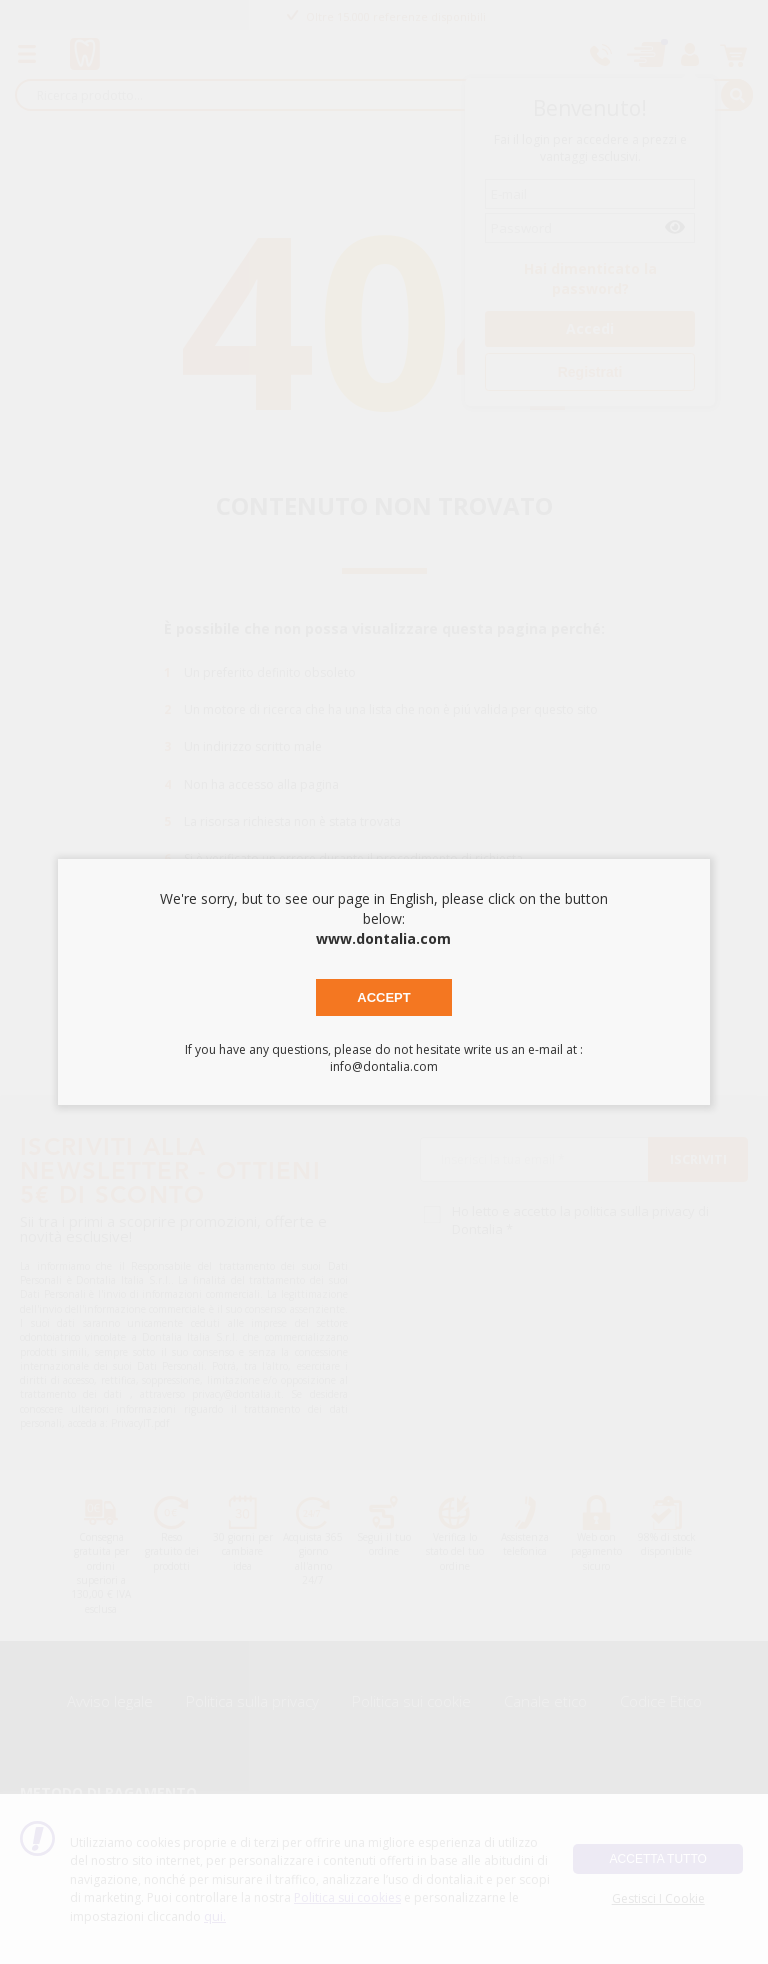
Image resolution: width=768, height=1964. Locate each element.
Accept (383, 997)
